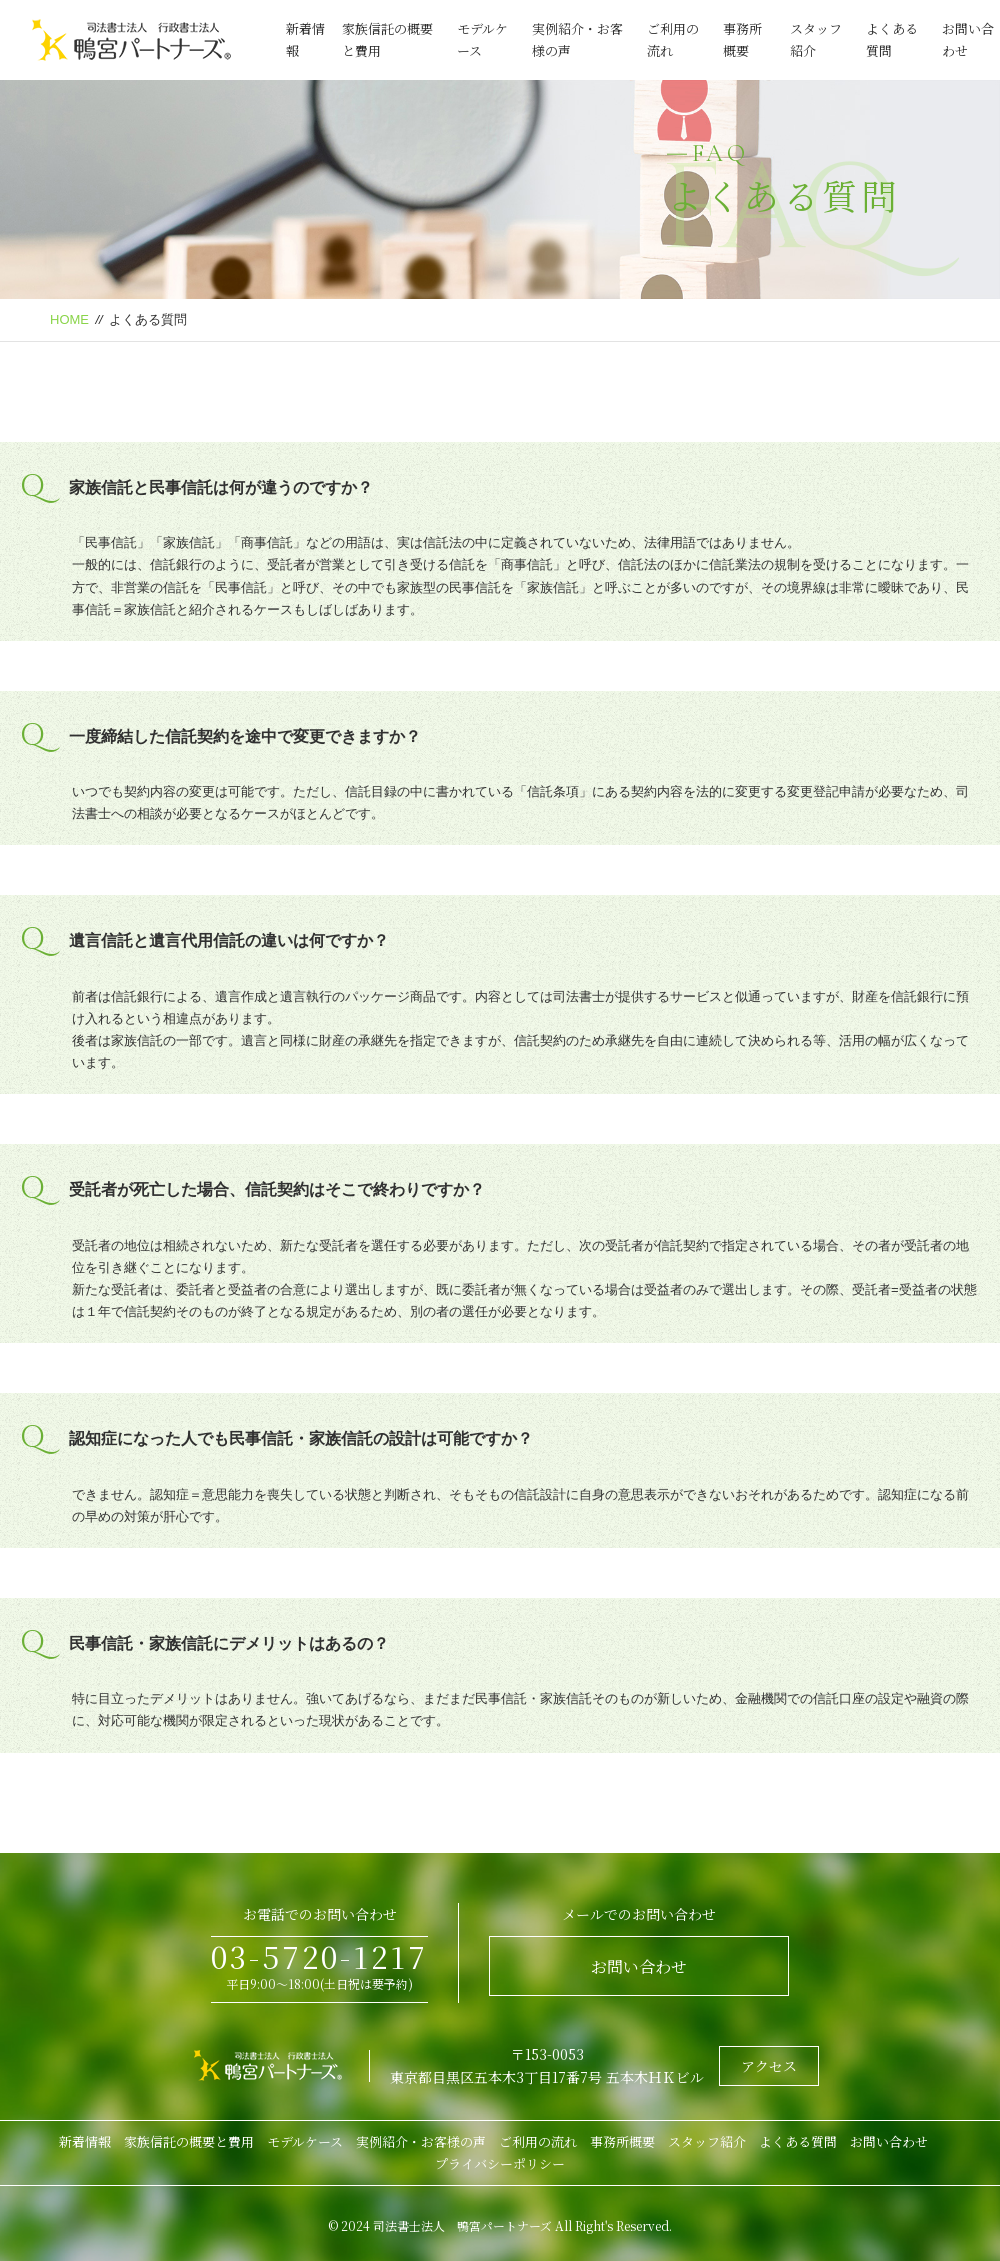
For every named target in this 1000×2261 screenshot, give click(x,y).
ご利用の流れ (538, 2141)
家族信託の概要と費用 (189, 2141)
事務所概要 (622, 2141)
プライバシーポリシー (500, 2163)
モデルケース (305, 2141)
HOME (69, 319)
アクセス (769, 2066)
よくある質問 (798, 2141)
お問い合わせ (639, 1966)
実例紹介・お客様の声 (421, 2141)
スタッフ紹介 (707, 2141)
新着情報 (85, 2141)
